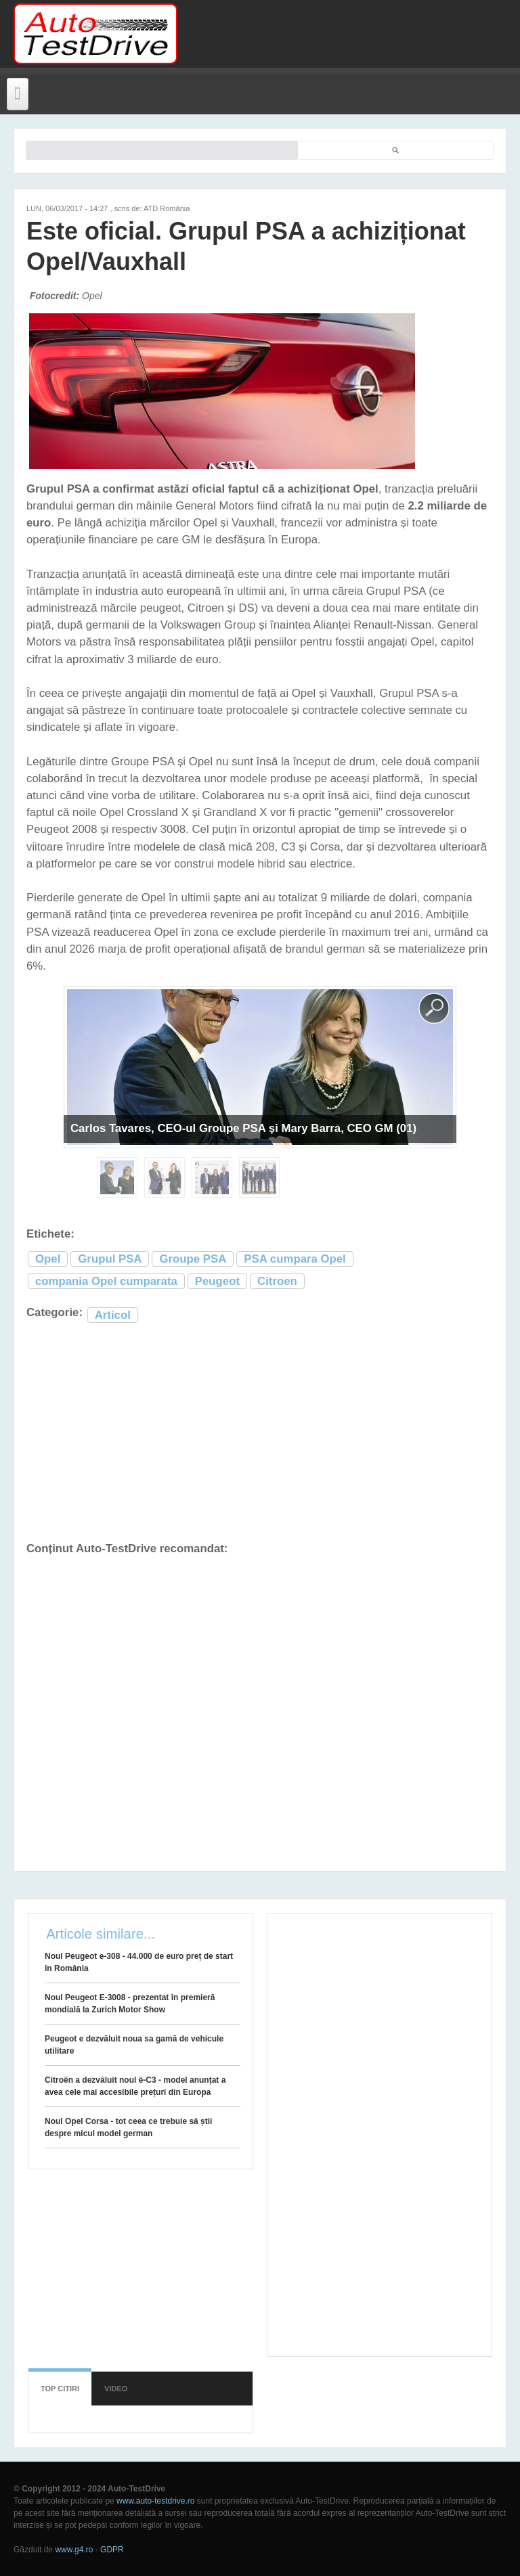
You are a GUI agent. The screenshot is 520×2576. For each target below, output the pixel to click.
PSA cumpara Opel (294, 1258)
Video (115, 2389)
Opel (47, 1258)
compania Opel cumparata (106, 1281)
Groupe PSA (192, 1258)
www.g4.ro (74, 2549)
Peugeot (217, 1281)
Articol (113, 1315)
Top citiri (60, 2389)
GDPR (112, 2549)
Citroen (277, 1281)
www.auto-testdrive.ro (155, 2501)
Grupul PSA (110, 1258)
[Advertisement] (342, 34)
